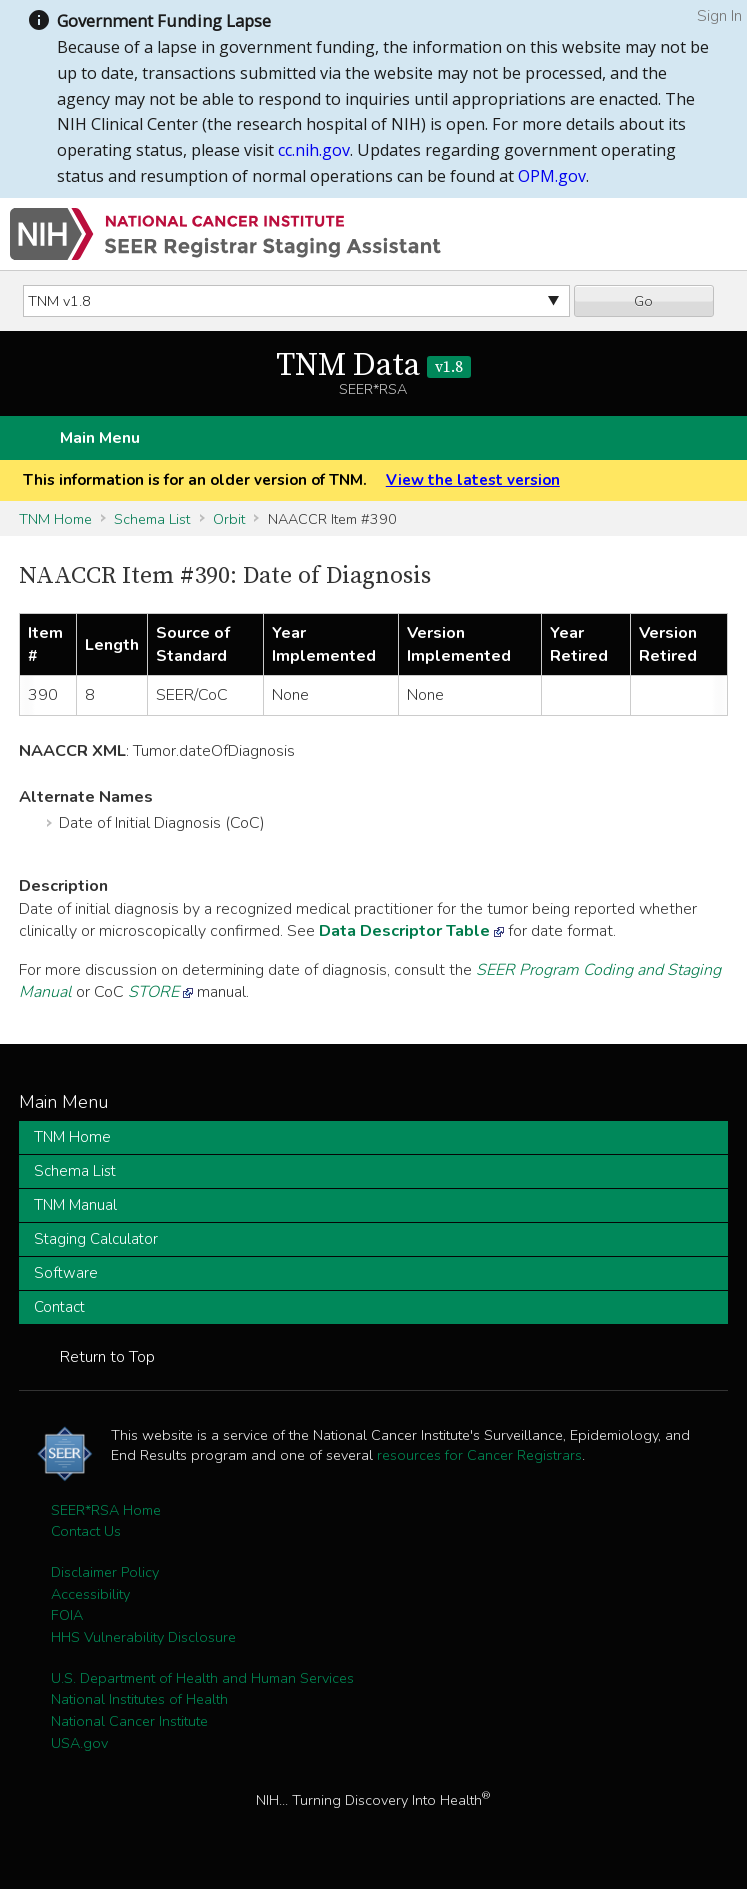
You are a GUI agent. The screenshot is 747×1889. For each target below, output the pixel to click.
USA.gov (79, 1743)
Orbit (229, 519)
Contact (59, 1307)
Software (66, 1273)
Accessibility (90, 1594)
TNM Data (373, 366)
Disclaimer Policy (105, 1572)
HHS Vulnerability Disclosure (143, 1637)
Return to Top (107, 1357)
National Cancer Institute (129, 1721)
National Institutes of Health (139, 1699)
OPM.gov (552, 176)
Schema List (152, 519)
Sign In (719, 16)
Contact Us (86, 1531)
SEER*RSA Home (106, 1510)
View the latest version (473, 480)
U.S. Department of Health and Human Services (202, 1678)
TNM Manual (75, 1205)
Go (643, 301)
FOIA (67, 1615)
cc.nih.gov (314, 150)
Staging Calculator (96, 1239)
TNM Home (55, 519)
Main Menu (100, 438)
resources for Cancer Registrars (479, 1455)
